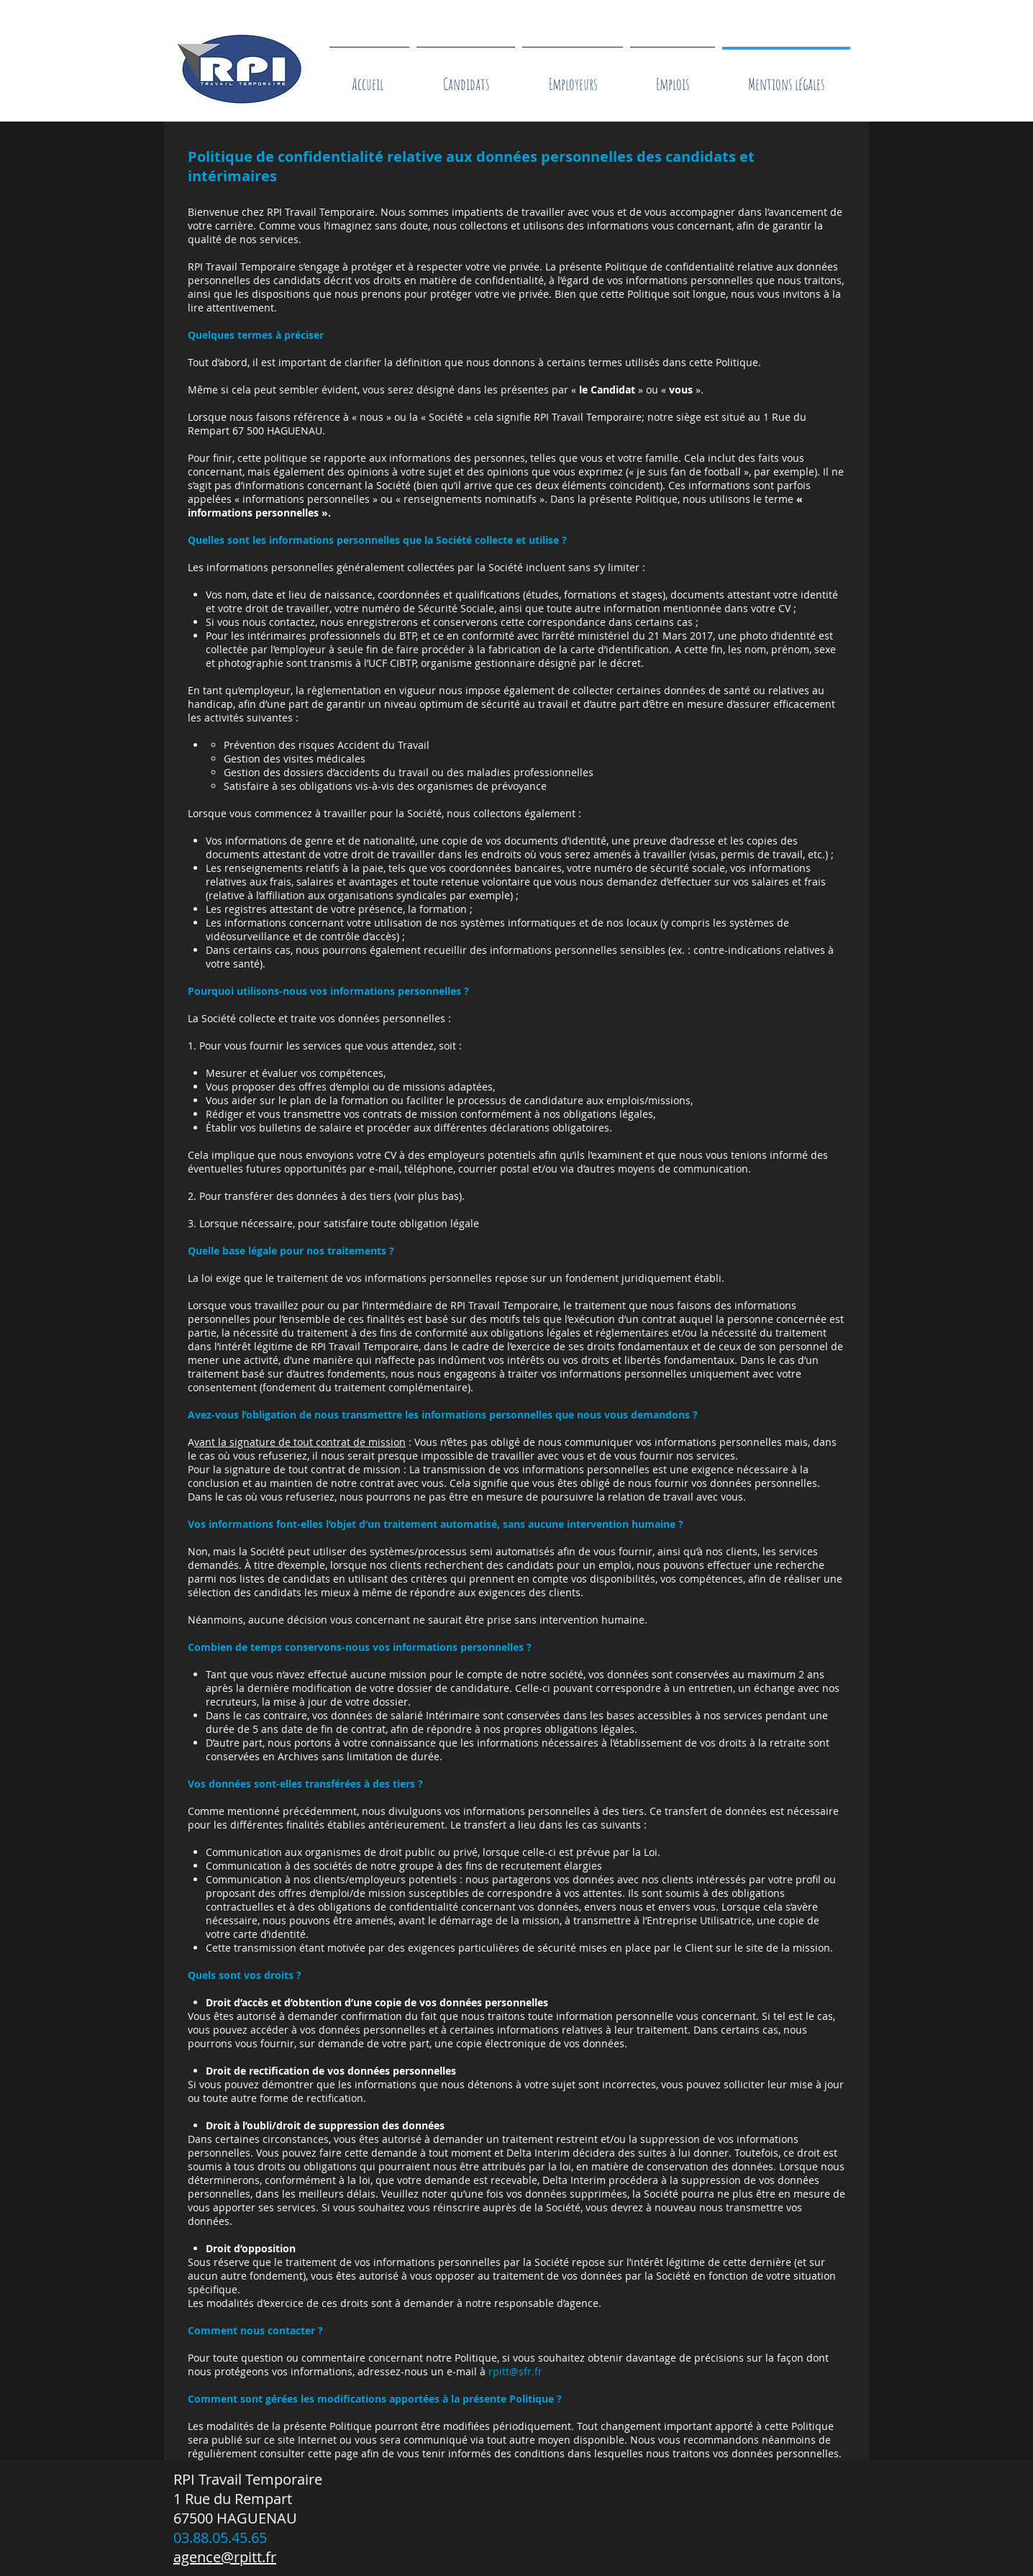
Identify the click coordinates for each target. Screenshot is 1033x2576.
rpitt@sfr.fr (515, 2371)
